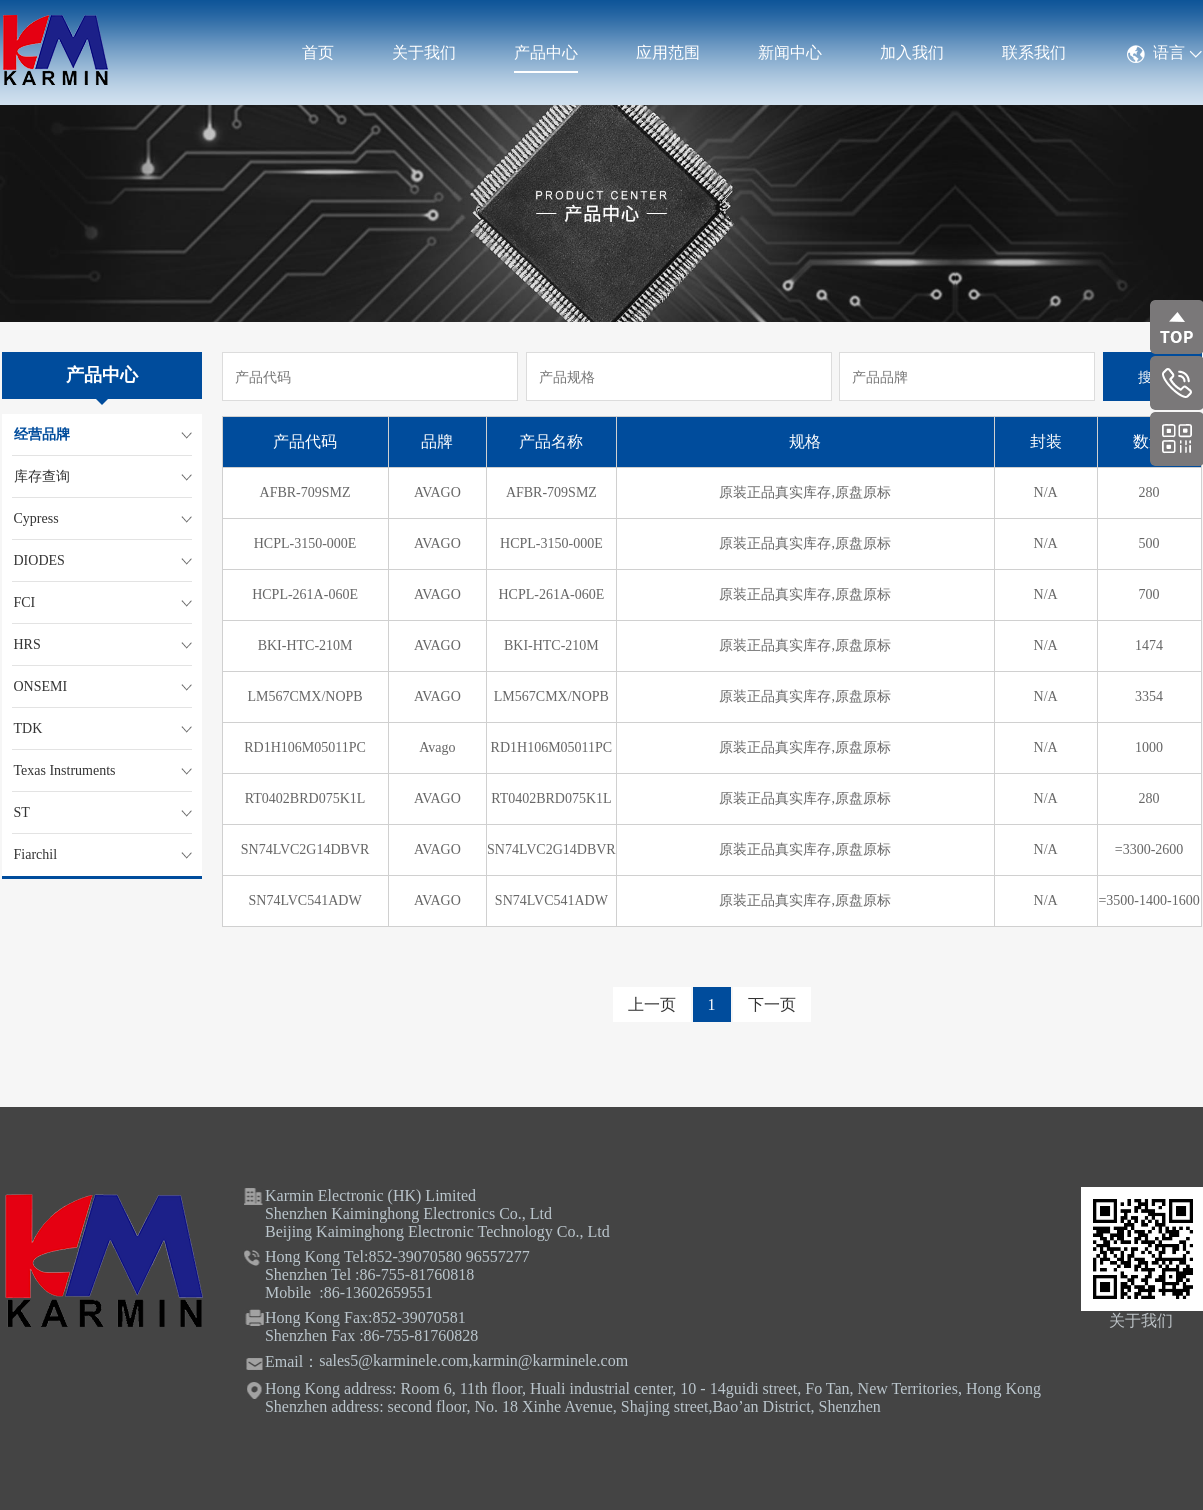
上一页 (652, 1004)
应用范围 (668, 52)
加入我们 (912, 52)
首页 (318, 52)
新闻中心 (790, 52)
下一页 (772, 1004)
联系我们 (1034, 52)
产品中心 (546, 52)
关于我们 (424, 52)
